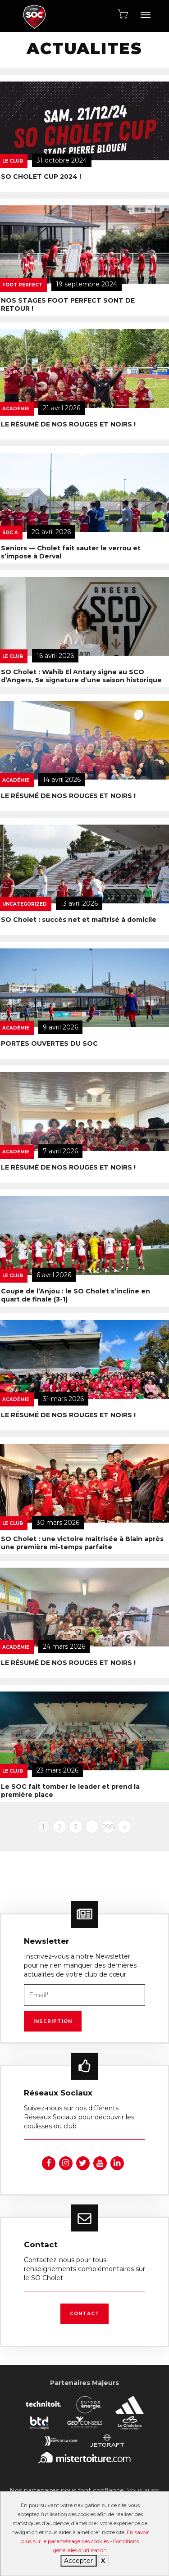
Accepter (78, 2561)
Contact (84, 2314)
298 (108, 1827)
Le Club (12, 1163)
